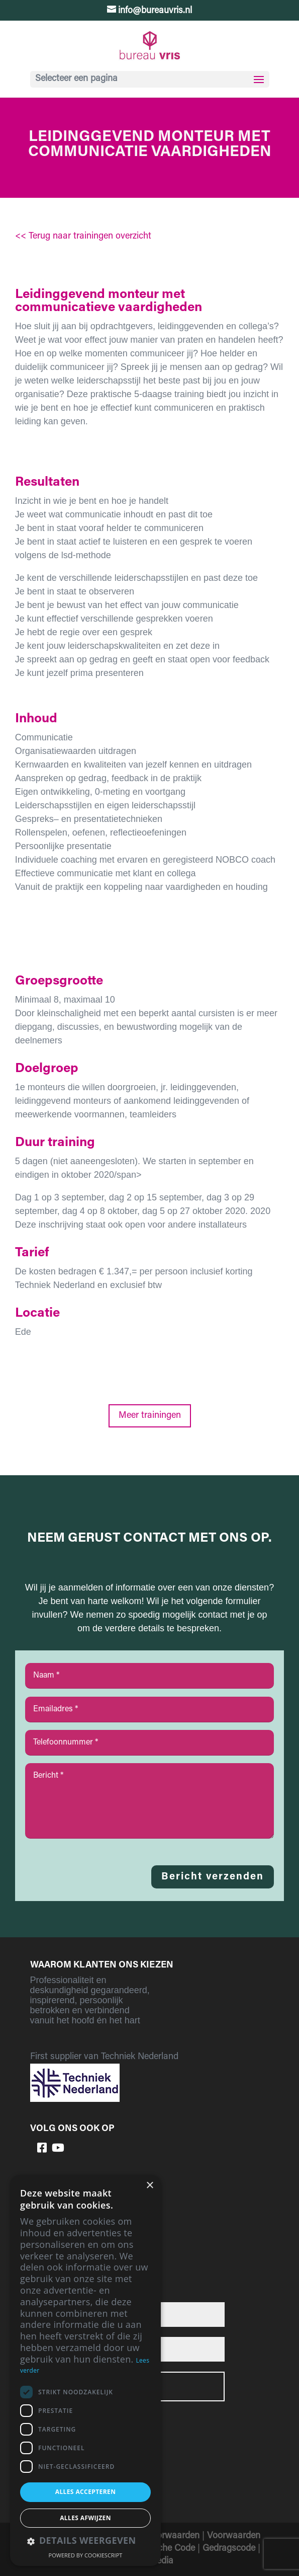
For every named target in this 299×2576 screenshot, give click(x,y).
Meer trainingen (150, 1415)
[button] (85, 2541)
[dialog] (85, 2370)
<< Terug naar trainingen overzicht (83, 236)
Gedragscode (229, 2548)
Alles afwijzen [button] (85, 2518)
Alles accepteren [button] (85, 2491)
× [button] (149, 2185)
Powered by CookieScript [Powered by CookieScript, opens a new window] (86, 2555)
